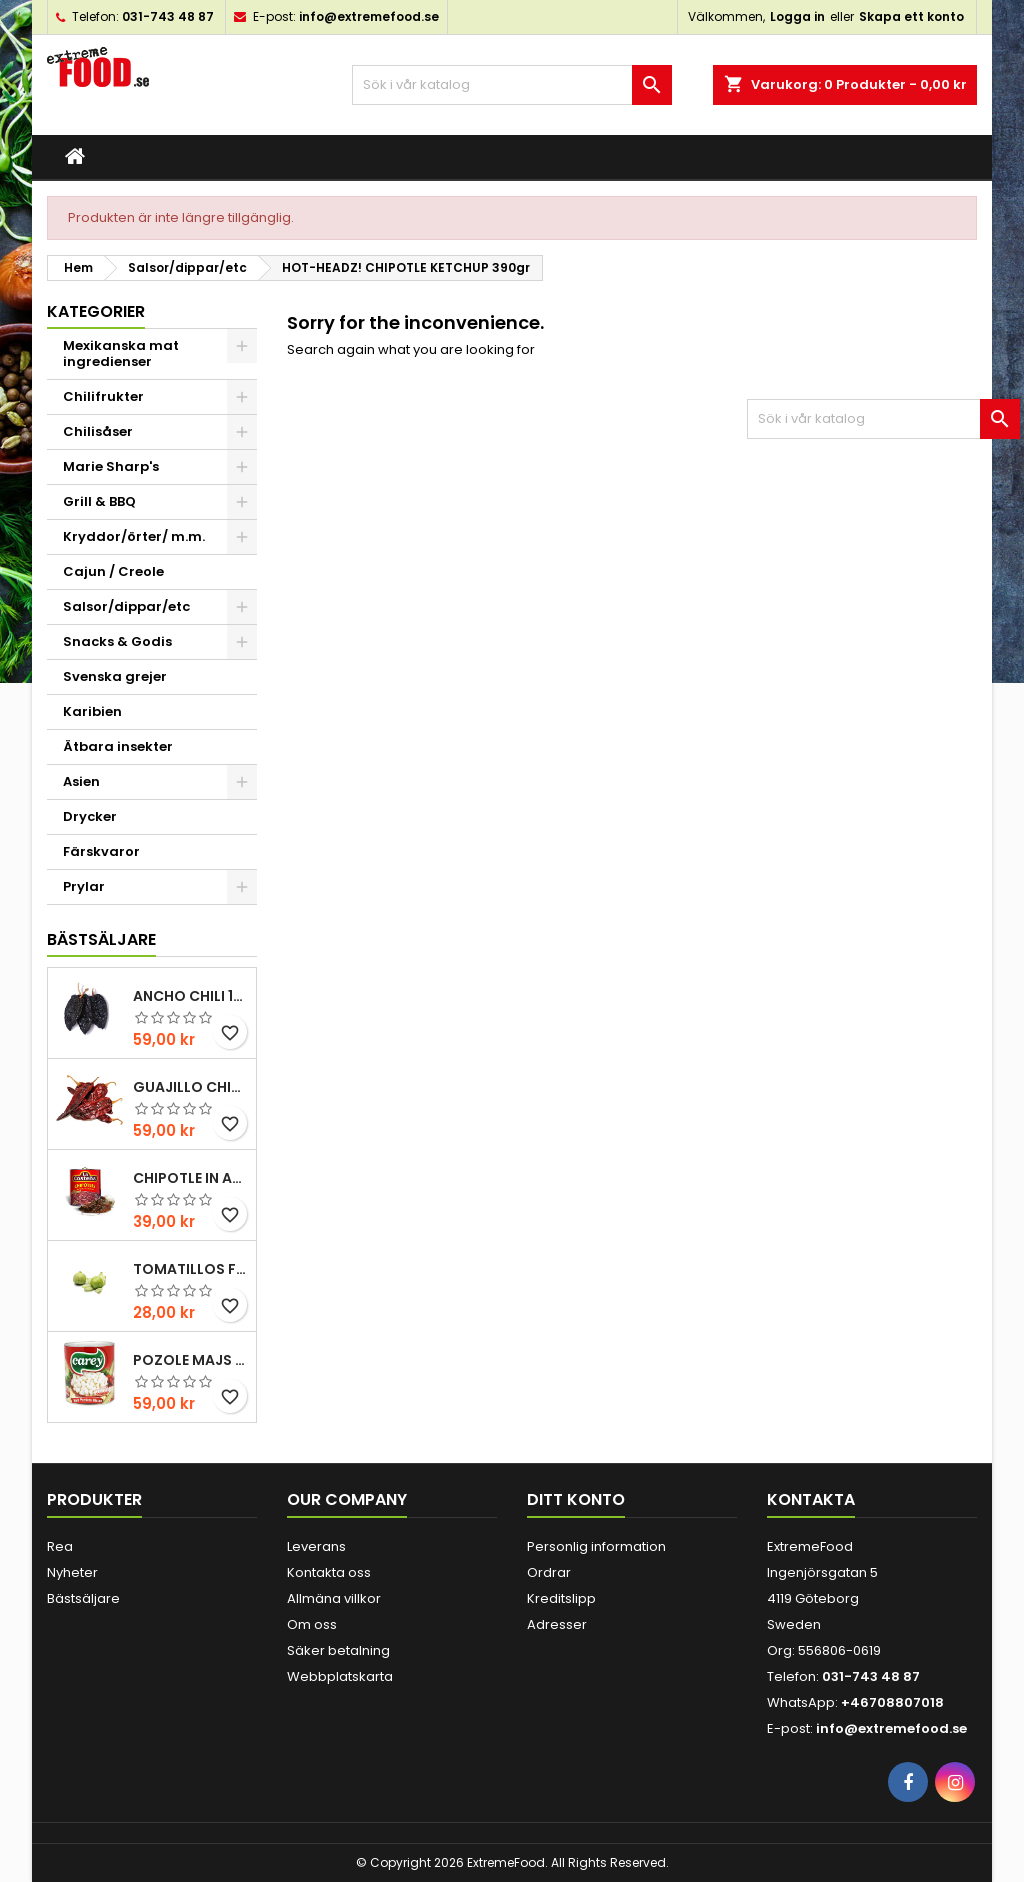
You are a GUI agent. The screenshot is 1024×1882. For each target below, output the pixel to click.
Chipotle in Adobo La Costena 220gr (190, 1178)
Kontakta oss (329, 1572)
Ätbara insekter (118, 746)
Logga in (797, 16)
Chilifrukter (103, 396)
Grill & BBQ (99, 501)
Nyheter (72, 1572)
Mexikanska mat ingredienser (121, 353)
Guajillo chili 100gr (190, 1087)
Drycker (90, 816)
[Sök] (512, 85)
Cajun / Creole (113, 571)
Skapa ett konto (911, 16)
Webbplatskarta (340, 1676)
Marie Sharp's (111, 466)
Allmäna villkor (334, 1598)
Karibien (92, 711)
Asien (81, 781)
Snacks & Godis (117, 641)
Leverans (316, 1546)
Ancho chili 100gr (190, 996)
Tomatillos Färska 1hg (190, 1269)
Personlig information (596, 1546)
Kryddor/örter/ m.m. (134, 536)
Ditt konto (576, 1499)
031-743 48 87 (168, 16)
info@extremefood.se (369, 16)
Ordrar (549, 1572)
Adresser (557, 1624)
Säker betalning (338, 1650)
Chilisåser (98, 431)
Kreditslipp (561, 1598)
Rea (60, 1546)
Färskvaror (101, 851)
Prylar (84, 886)
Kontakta (811, 1499)
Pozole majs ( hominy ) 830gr (190, 1360)
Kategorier (96, 311)
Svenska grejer (115, 676)
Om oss (312, 1624)
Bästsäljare (101, 939)
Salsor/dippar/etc (126, 606)
